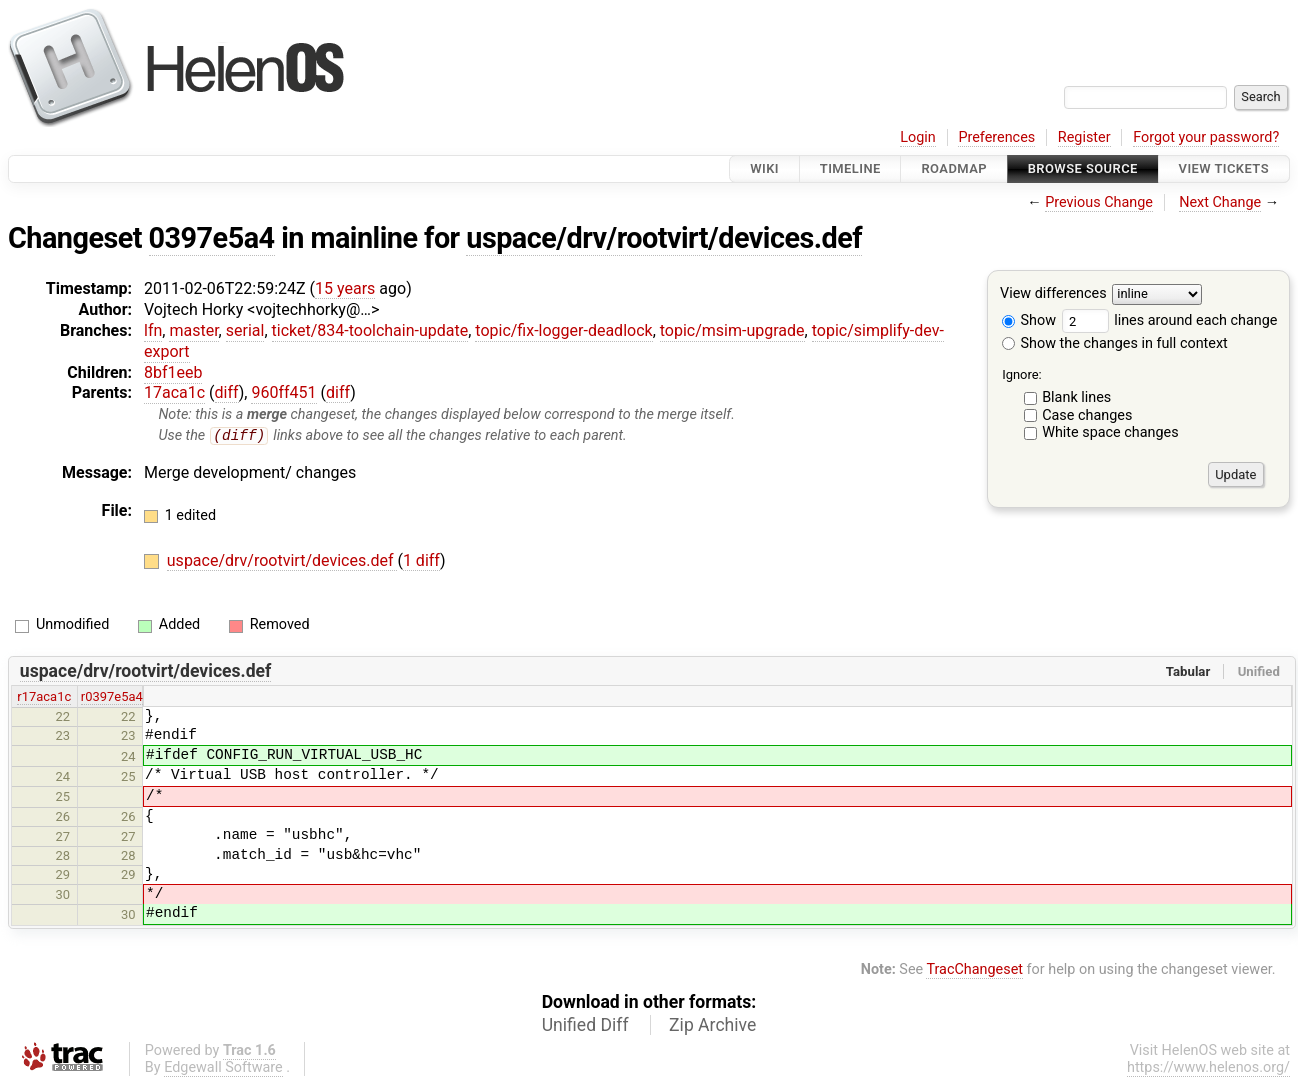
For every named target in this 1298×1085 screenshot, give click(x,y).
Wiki (764, 168)
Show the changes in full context (1115, 343)
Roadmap (954, 168)
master (193, 330)
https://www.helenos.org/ (1208, 1068)
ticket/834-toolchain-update (370, 330)
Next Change (1220, 202)
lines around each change (1170, 320)
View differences (1053, 294)
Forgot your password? (1206, 137)
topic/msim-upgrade (732, 330)
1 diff (421, 561)
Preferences (996, 137)
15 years (345, 288)
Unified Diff (585, 1026)
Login (918, 137)
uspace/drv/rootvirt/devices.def (664, 238)
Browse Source (1083, 168)
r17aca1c (44, 697)
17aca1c (174, 392)
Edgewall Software (223, 1068)
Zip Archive (712, 1026)
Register (1084, 137)
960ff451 (283, 392)
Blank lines (1076, 397)
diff (227, 392)
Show (1029, 320)
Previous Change (1099, 202)
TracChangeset (974, 969)
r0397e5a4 (112, 697)
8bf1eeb (173, 372)
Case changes (1087, 415)
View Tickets (1224, 168)
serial (245, 330)
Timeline (850, 168)
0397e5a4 (212, 238)
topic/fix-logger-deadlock (563, 330)
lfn (153, 330)
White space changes (1110, 432)
